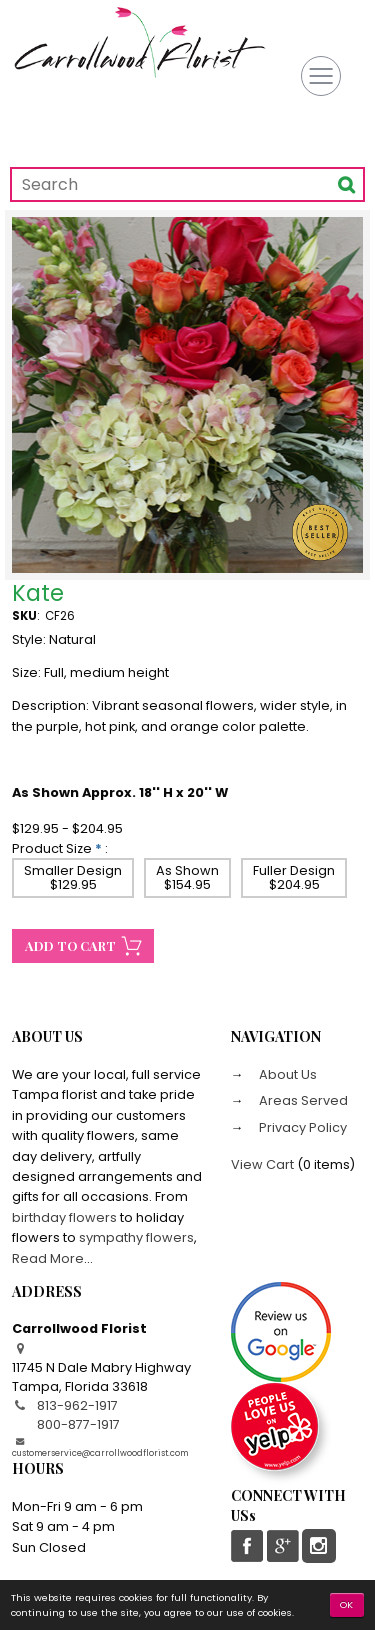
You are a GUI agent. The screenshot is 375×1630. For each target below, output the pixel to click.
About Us (286, 1074)
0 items (326, 1164)
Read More (48, 1258)
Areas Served (302, 1100)
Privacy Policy (301, 1127)
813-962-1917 (77, 1405)
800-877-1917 (78, 1424)
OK (347, 1604)
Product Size (52, 848)
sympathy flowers (136, 1237)
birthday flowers (64, 1217)
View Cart (262, 1164)
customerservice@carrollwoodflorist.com (100, 1453)
